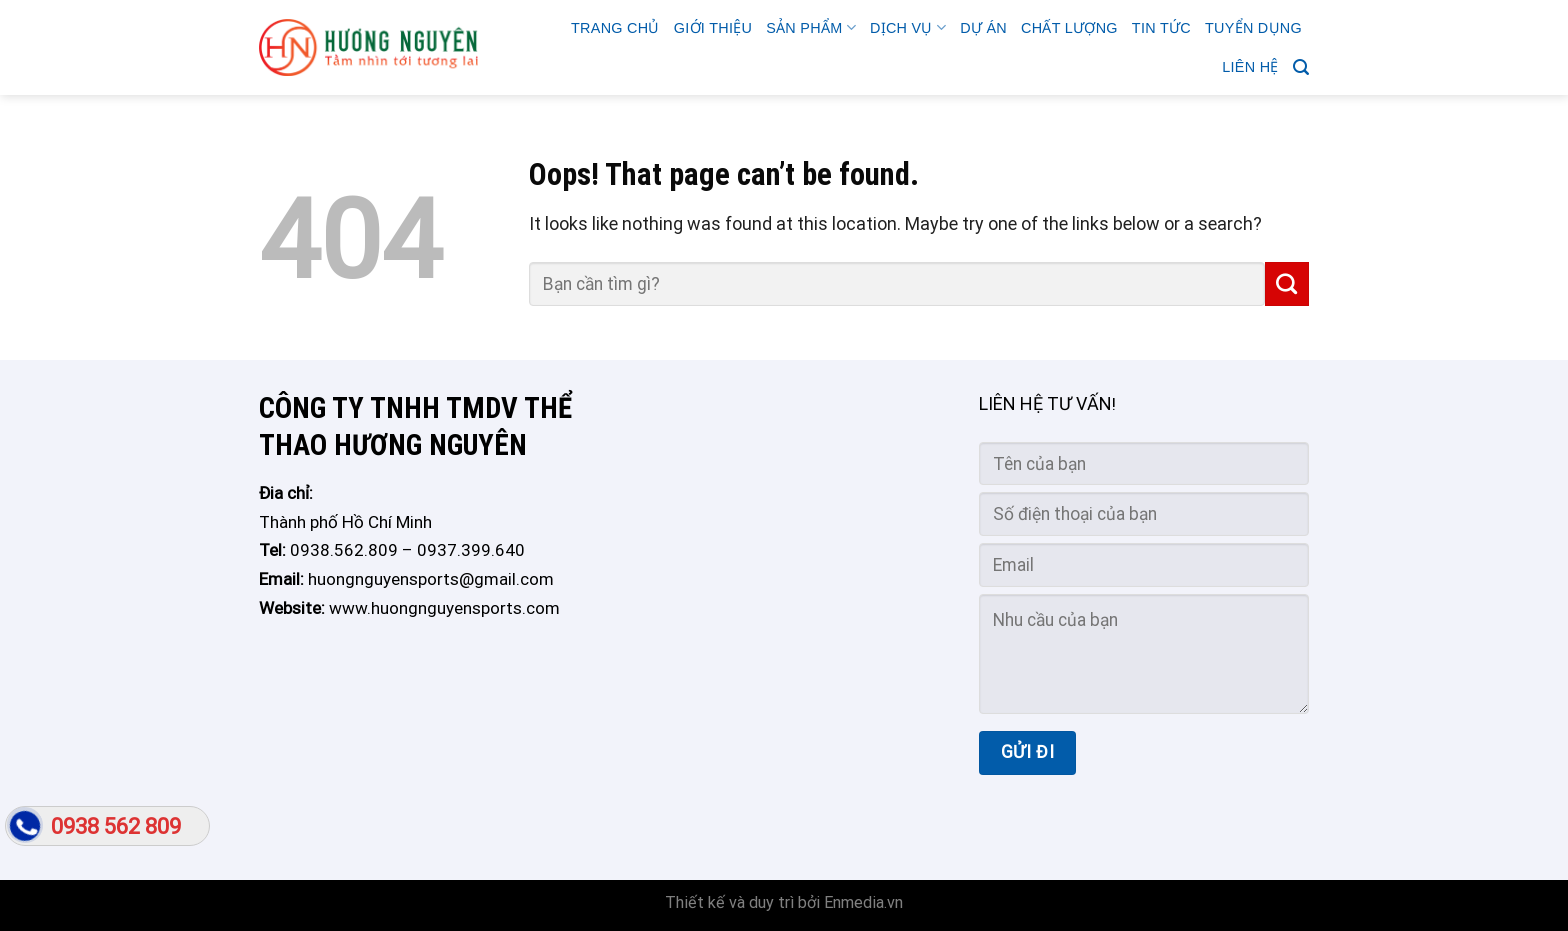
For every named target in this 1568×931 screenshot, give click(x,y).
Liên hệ (1250, 67)
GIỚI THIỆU (713, 28)
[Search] (1301, 67)
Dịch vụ (908, 27)
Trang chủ (615, 28)
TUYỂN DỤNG (1253, 28)
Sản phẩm (811, 27)
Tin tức (1161, 28)
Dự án (983, 28)
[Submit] (1287, 284)
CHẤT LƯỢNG (1069, 28)
